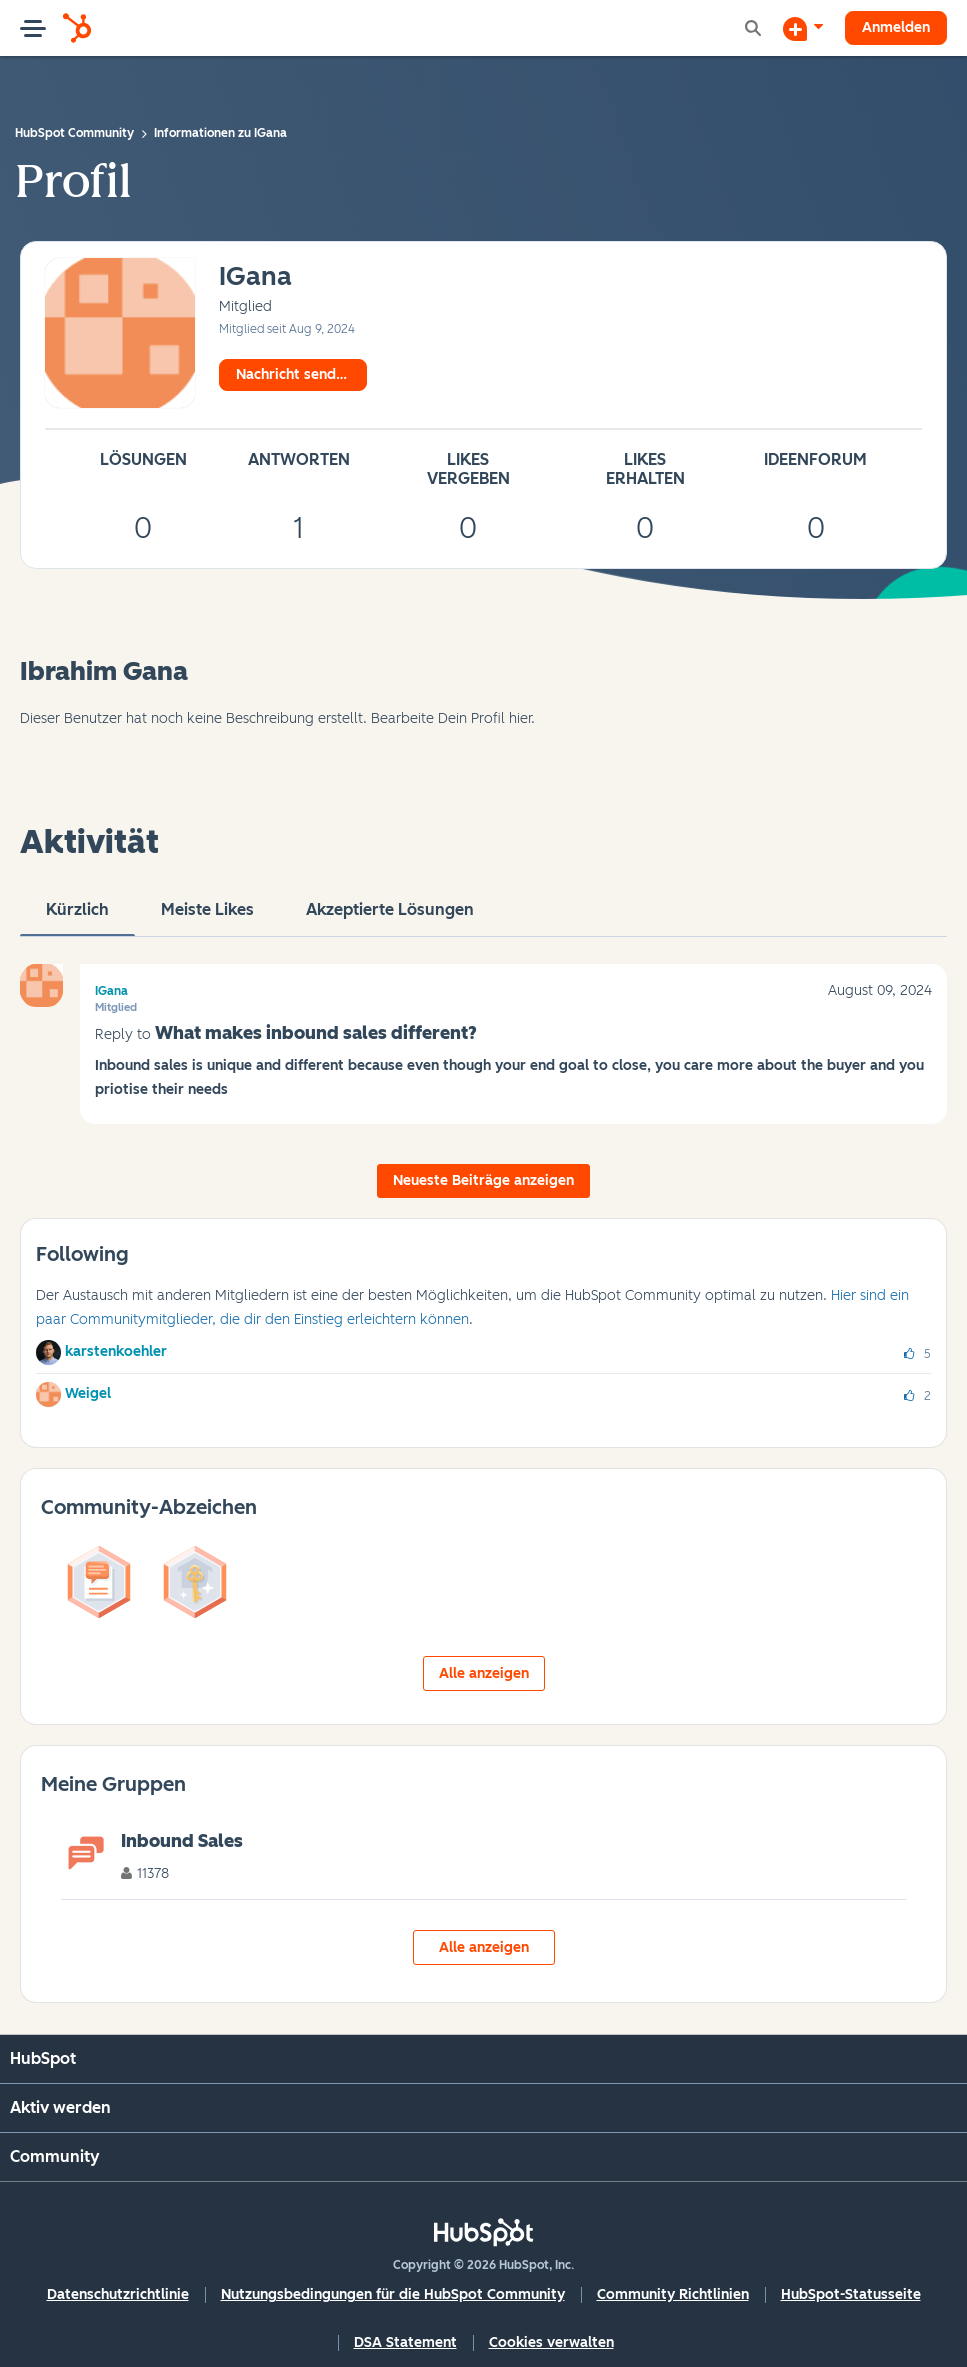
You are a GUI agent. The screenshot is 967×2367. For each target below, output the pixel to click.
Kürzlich (77, 918)
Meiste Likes (207, 918)
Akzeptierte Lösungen (390, 918)
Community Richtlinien (673, 2294)
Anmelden (896, 27)
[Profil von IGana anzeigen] (255, 277)
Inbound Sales (182, 1841)
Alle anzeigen (484, 1673)
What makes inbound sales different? (316, 1033)
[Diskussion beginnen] (803, 28)
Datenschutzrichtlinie (118, 2294)
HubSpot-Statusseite (851, 2294)
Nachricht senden (294, 374)
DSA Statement (405, 2342)
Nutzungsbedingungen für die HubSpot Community (393, 2294)
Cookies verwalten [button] (551, 2342)
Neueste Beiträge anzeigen (483, 1180)
